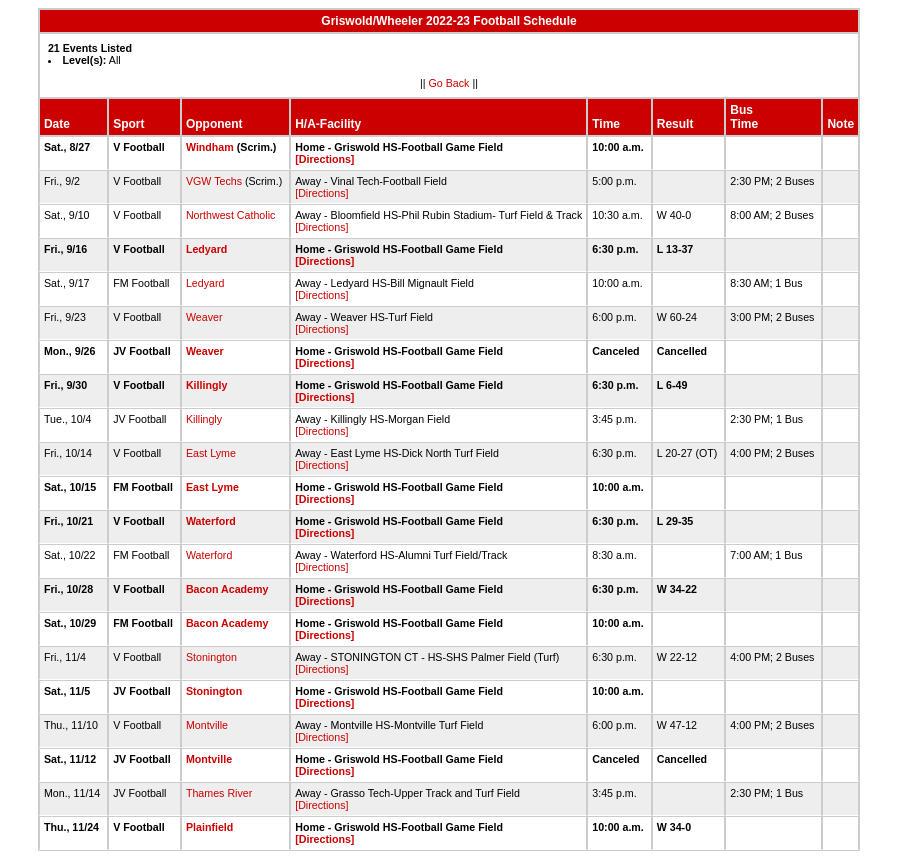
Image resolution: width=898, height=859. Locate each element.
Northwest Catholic (230, 215)
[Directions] (324, 159)
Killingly (206, 385)
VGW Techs (214, 181)
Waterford (211, 521)
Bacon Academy (227, 589)
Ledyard (206, 249)
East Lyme (211, 453)
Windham (210, 147)
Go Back (449, 83)
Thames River (219, 793)
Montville (207, 725)
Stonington (211, 657)
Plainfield (209, 827)
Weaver (204, 317)
